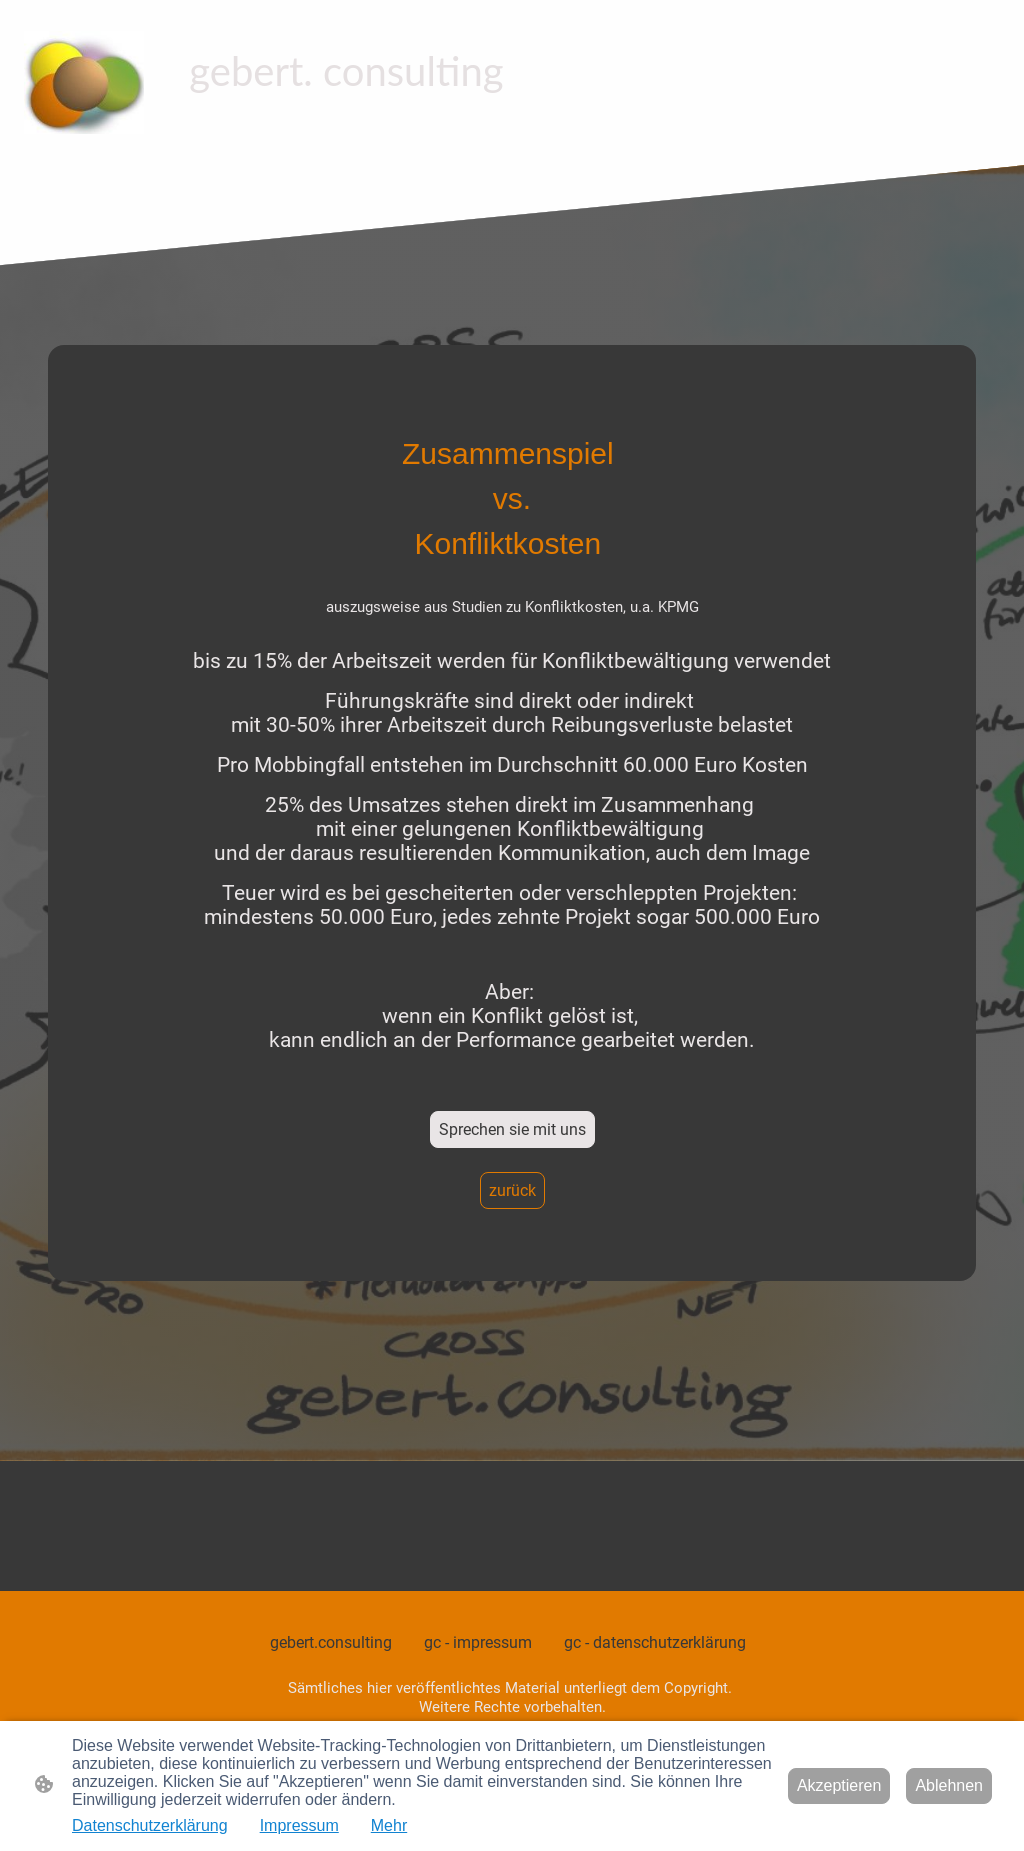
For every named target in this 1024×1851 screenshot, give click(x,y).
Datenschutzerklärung (150, 1825)
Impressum (299, 1825)
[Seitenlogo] (84, 82)
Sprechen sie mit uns (512, 1129)
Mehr (389, 1825)
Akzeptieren (839, 1785)
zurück (512, 1190)
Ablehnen (949, 1785)
